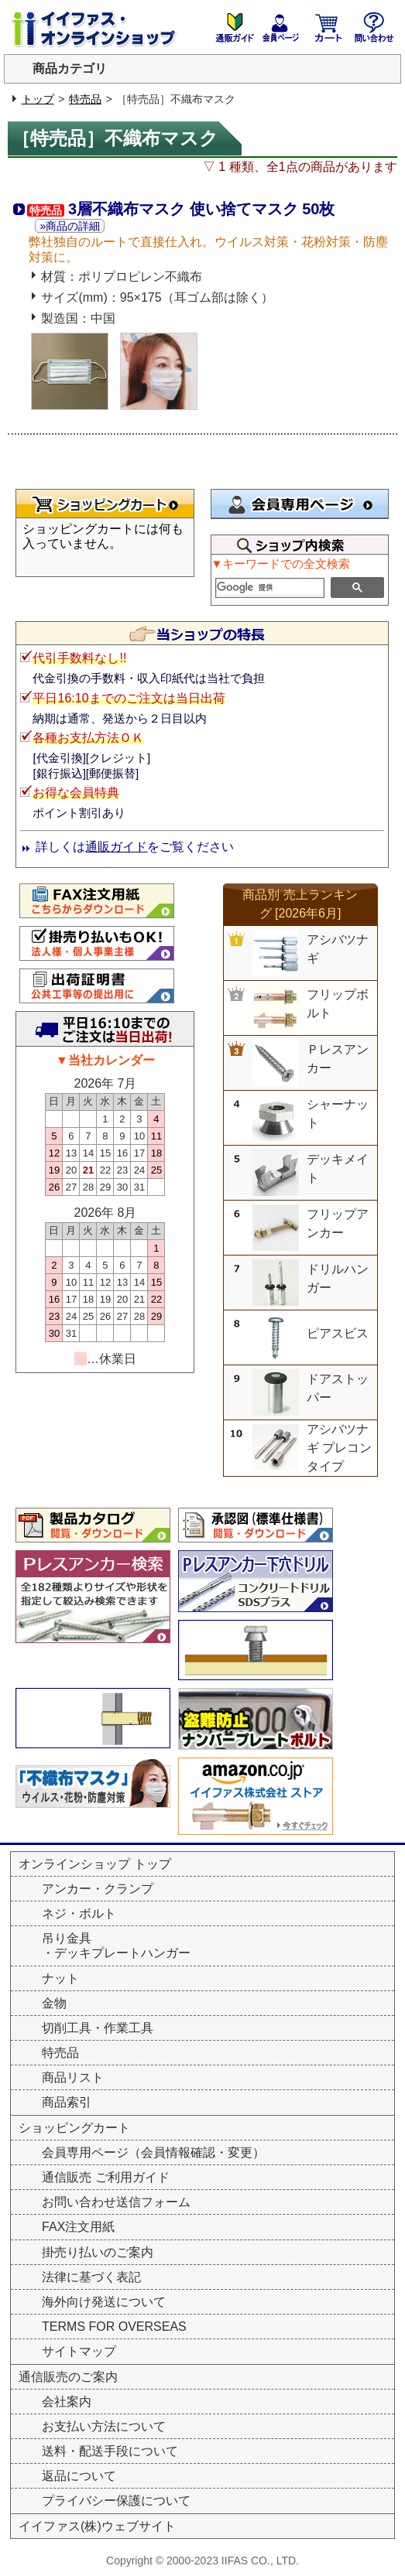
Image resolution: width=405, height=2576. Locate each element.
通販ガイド (116, 846)
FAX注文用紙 (78, 2226)
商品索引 (66, 2102)
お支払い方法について (104, 2426)
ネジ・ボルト (79, 1913)
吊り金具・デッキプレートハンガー (116, 1945)
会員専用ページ (281, 27)
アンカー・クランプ (97, 1888)
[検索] (270, 587)
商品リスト (73, 2077)
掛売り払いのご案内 (97, 2252)
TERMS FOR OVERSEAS (114, 2326)
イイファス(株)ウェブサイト (97, 2526)
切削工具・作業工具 (97, 2027)
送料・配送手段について (110, 2451)
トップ (38, 99)
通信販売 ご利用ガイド (105, 2177)
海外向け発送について (104, 2301)
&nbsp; (105, 544)
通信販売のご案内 (68, 2376)
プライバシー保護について (116, 2500)
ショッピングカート (327, 27)
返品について (79, 2475)
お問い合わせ (374, 27)
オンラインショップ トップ (94, 1864)
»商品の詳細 (69, 226)
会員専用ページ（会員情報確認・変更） (153, 2152)
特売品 (85, 99)
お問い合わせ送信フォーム (116, 2202)
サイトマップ (79, 2351)
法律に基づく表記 (91, 2277)
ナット (60, 1978)
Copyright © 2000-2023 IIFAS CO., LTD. (202, 2560)
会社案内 (66, 2401)
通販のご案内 (234, 27)
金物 (54, 2003)
